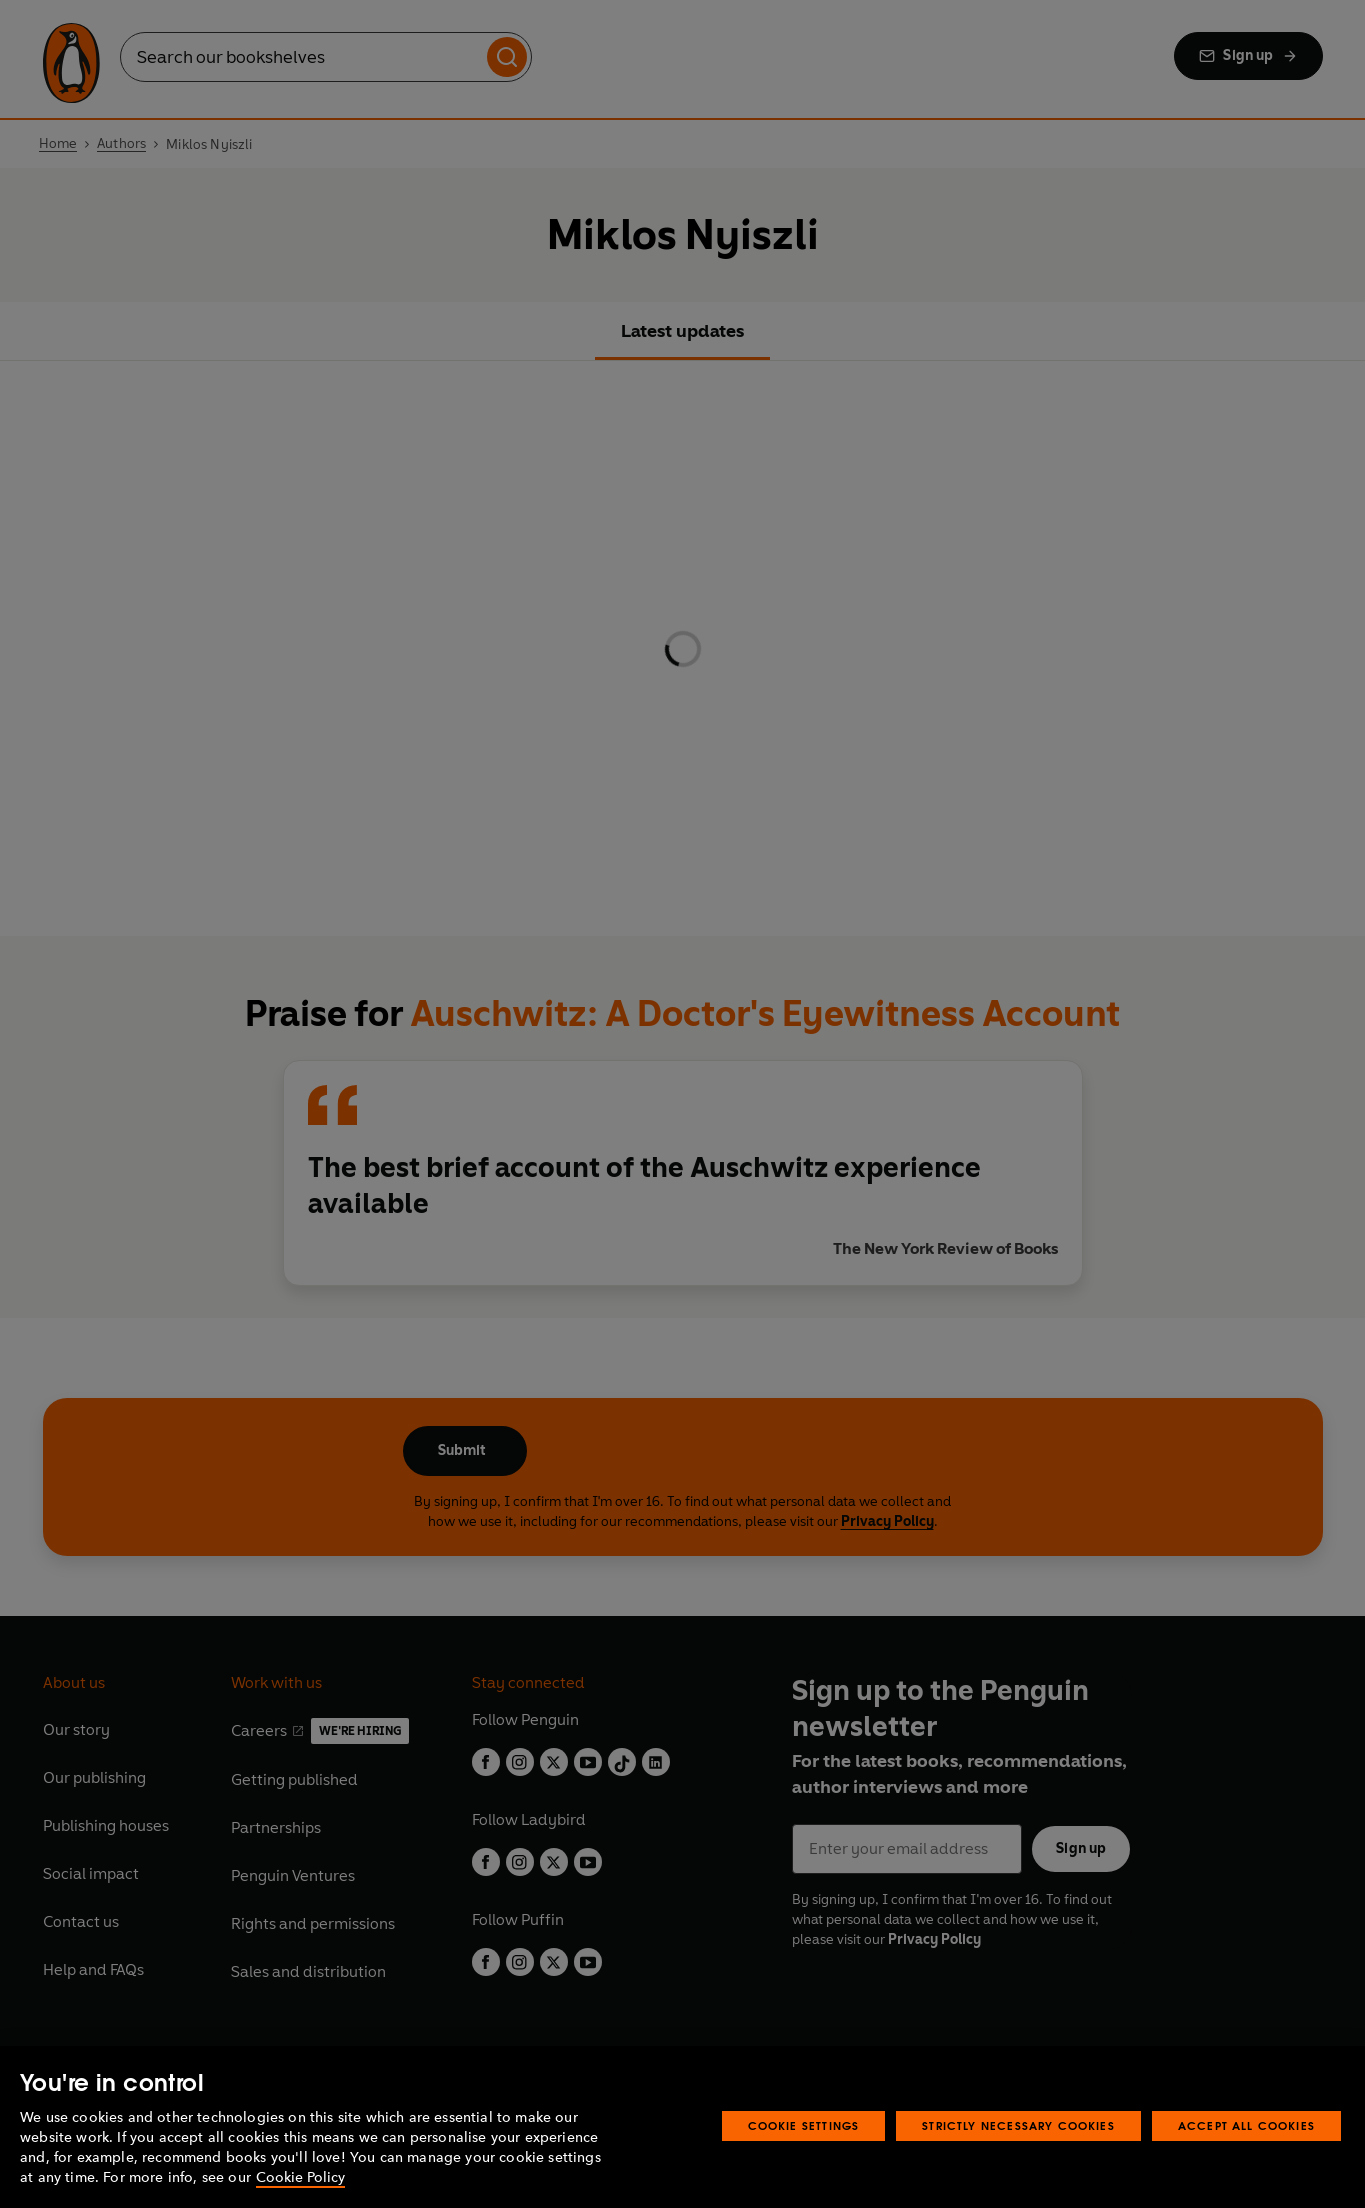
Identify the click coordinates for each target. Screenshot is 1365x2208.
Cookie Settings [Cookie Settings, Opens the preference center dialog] (804, 2125)
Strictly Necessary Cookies (1018, 2125)
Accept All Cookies (1246, 2125)
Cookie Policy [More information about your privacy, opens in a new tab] (300, 2177)
